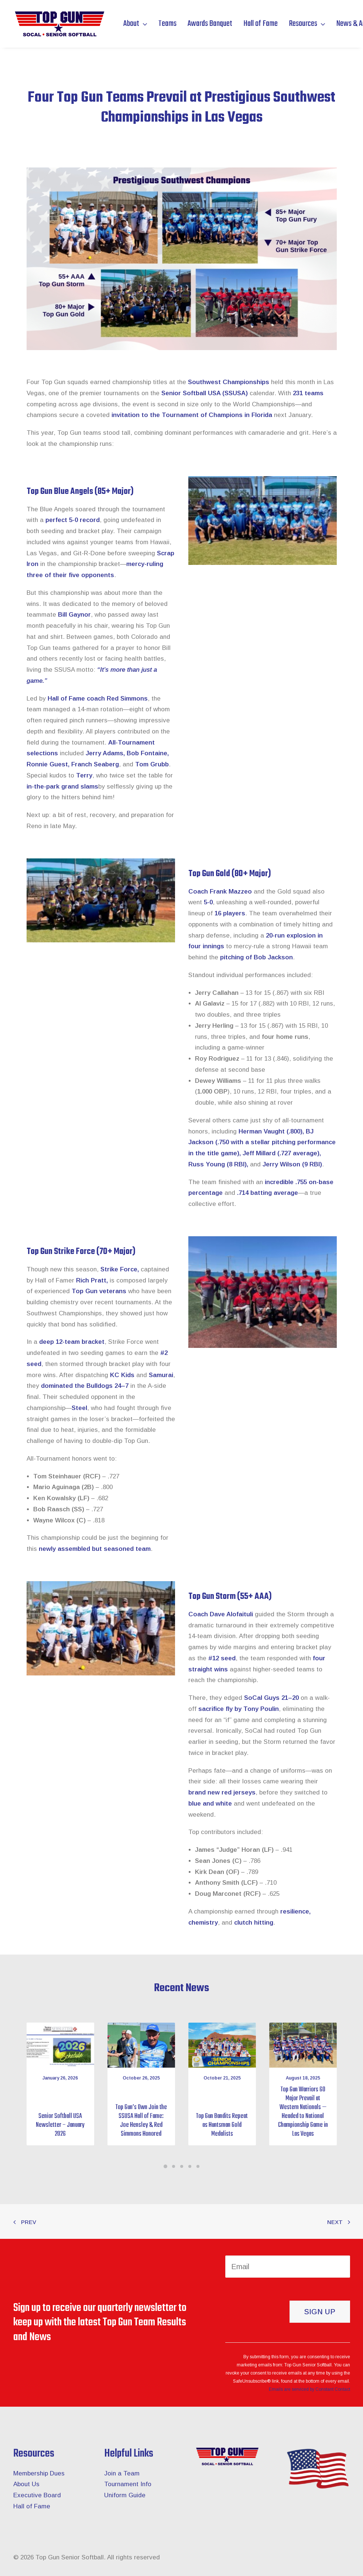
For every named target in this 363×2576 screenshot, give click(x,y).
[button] (60, 2045)
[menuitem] (138, 24)
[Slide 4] (190, 2166)
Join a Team (122, 2473)
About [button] (135, 23)
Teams (167, 23)
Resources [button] (307, 23)
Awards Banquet (210, 23)
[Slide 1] (165, 2166)
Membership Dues (39, 2473)
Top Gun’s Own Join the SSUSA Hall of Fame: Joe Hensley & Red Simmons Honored (141, 2120)
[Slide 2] (173, 2166)
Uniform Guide (124, 2495)
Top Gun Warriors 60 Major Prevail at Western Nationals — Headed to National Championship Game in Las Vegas (303, 2111)
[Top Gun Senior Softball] (59, 24)
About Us (26, 2484)
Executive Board (37, 2495)
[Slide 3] (182, 2166)
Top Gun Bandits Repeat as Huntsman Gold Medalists (222, 2125)
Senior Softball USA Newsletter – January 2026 (60, 2125)
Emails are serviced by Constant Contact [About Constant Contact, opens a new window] (309, 2389)
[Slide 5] (198, 2166)
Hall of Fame (260, 23)
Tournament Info (127, 2484)
